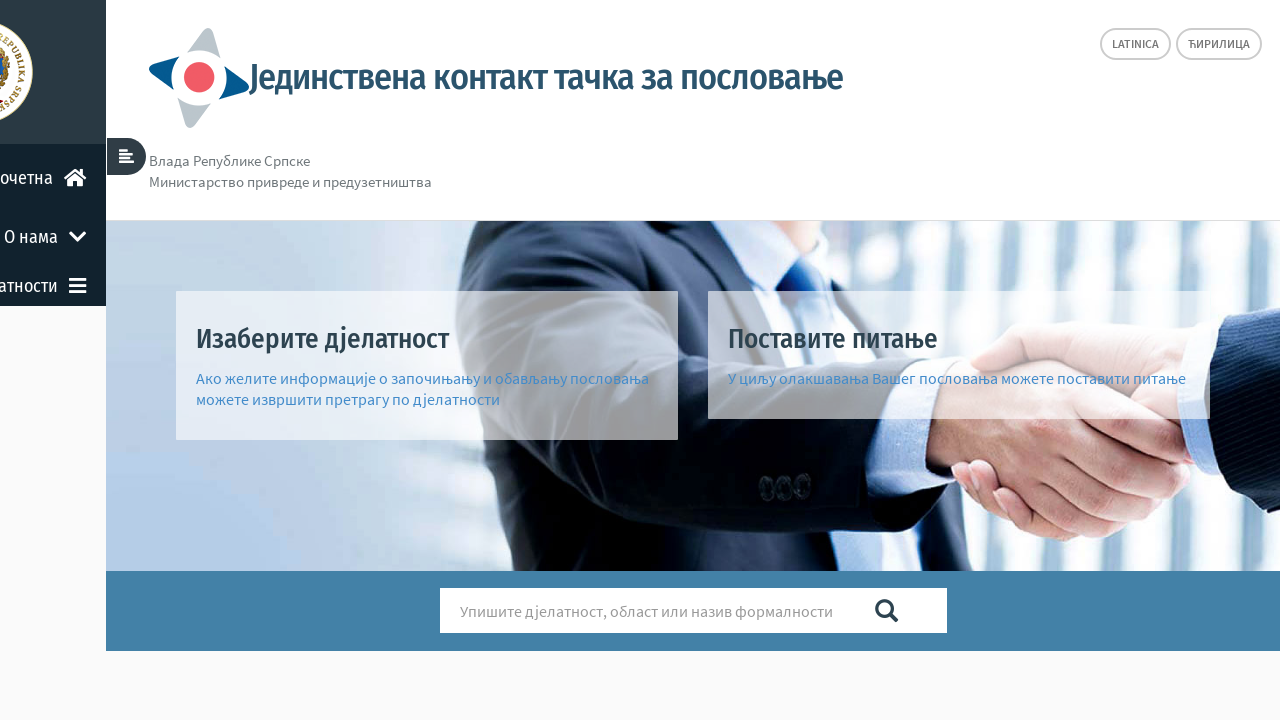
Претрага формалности (140, 347)
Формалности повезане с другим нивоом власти (128, 426)
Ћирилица (1219, 43)
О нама (189, 237)
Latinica (1135, 43)
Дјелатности (169, 286)
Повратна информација (138, 551)
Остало (190, 490)
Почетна (181, 178)
